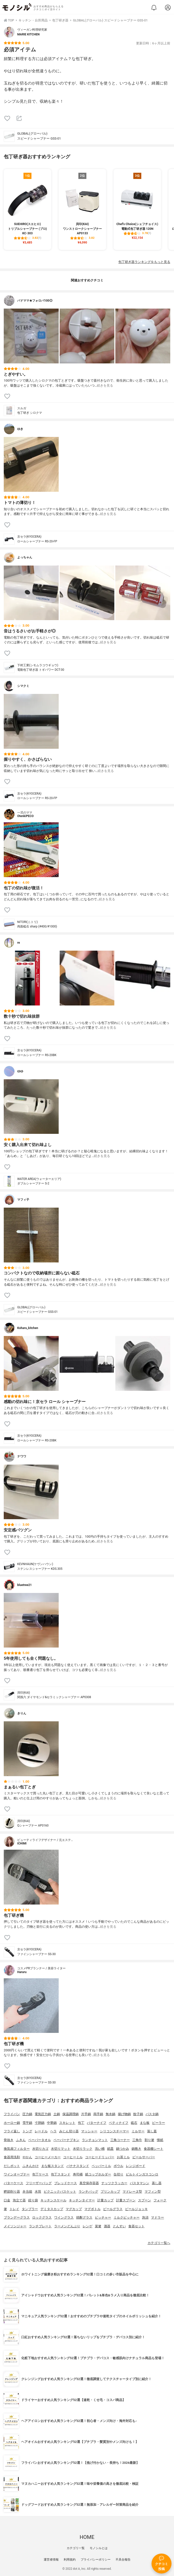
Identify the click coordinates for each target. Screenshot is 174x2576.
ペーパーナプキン (66, 2140)
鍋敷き (136, 2149)
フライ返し (12, 2131)
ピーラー (158, 2123)
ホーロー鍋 (12, 2123)
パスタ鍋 (152, 2114)
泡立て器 (19, 2200)
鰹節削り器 (12, 2191)
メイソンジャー (15, 2226)
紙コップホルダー (98, 2174)
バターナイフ (96, 2123)
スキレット (67, 2123)
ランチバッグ (88, 2191)
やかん (27, 2157)
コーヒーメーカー (48, 2157)
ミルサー (138, 2131)
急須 (145, 2217)
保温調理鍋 (70, 2114)
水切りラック (82, 2149)
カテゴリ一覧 (76, 2548)
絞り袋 (33, 2200)
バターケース (13, 2183)
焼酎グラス (84, 2217)
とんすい (119, 2226)
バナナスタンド (77, 2166)
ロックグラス (42, 2217)
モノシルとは (99, 2548)
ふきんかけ (30, 2166)
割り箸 (149, 2140)
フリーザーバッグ (39, 2183)
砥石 (134, 2123)
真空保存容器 (89, 2183)
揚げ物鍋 (124, 2114)
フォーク (160, 2200)
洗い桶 (100, 2149)
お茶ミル (123, 2157)
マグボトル (92, 2209)
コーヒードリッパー (99, 2157)
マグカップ (74, 2209)
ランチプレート (40, 2226)
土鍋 (56, 2114)
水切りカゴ (40, 2149)
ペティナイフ (118, 2123)
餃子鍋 (138, 2114)
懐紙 (160, 2140)
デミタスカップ (51, 2209)
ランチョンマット (95, 2140)
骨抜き (8, 2140)
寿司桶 (78, 2174)
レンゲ (87, 2226)
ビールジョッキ (136, 2209)
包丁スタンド (60, 2174)
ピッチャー (103, 2217)
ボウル (118, 2166)
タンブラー (30, 2209)
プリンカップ (110, 2191)
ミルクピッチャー (127, 2217)
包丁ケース (40, 2174)
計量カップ (105, 2200)
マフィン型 (153, 2191)
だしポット (12, 2166)
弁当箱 (27, 2191)
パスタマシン (139, 2183)
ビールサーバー (143, 2157)
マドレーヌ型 (132, 2191)
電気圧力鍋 (43, 2114)
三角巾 (137, 2140)
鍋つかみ (122, 2149)
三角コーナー (120, 2140)
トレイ (14, 2209)
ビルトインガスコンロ (142, 2174)
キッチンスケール (53, 2200)
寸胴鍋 (39, 2123)
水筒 (38, 2191)
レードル (41, 2131)
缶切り (118, 2174)
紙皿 (110, 2149)
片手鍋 (86, 2114)
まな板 (145, 2123)
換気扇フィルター (17, 2149)
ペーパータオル (39, 2140)
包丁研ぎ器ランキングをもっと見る (144, 262)
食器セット (136, 2226)
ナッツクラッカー (114, 2183)
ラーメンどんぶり (67, 2226)
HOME (87, 2537)
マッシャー (89, 2131)
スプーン (144, 2200)
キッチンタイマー (82, 2200)
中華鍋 (52, 2123)
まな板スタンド (52, 2166)
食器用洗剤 (12, 2157)
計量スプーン (126, 2200)
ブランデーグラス (17, 2217)
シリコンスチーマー (114, 2131)
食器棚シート (153, 2149)
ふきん (21, 2140)
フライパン (12, 2114)
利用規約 (70, 2559)
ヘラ (53, 2131)
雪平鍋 (27, 2123)
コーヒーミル (73, 2157)
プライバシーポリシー (96, 2559)
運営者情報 (51, 2559)
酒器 (107, 2226)
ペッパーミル (101, 2166)
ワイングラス (64, 2217)
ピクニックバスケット (60, 2191)
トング (27, 2131)
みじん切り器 (69, 2131)
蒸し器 (157, 2183)
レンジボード (135, 2166)
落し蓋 (152, 2131)
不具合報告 (123, 2559)
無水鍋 (110, 2114)
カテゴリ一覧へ (159, 2243)
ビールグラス (113, 2209)
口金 (7, 2200)
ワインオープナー (17, 2174)
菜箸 (98, 2226)
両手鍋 (98, 2114)
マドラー (157, 2217)
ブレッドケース (65, 2183)
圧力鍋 (27, 2114)
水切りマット (60, 2149)
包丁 (81, 2123)
